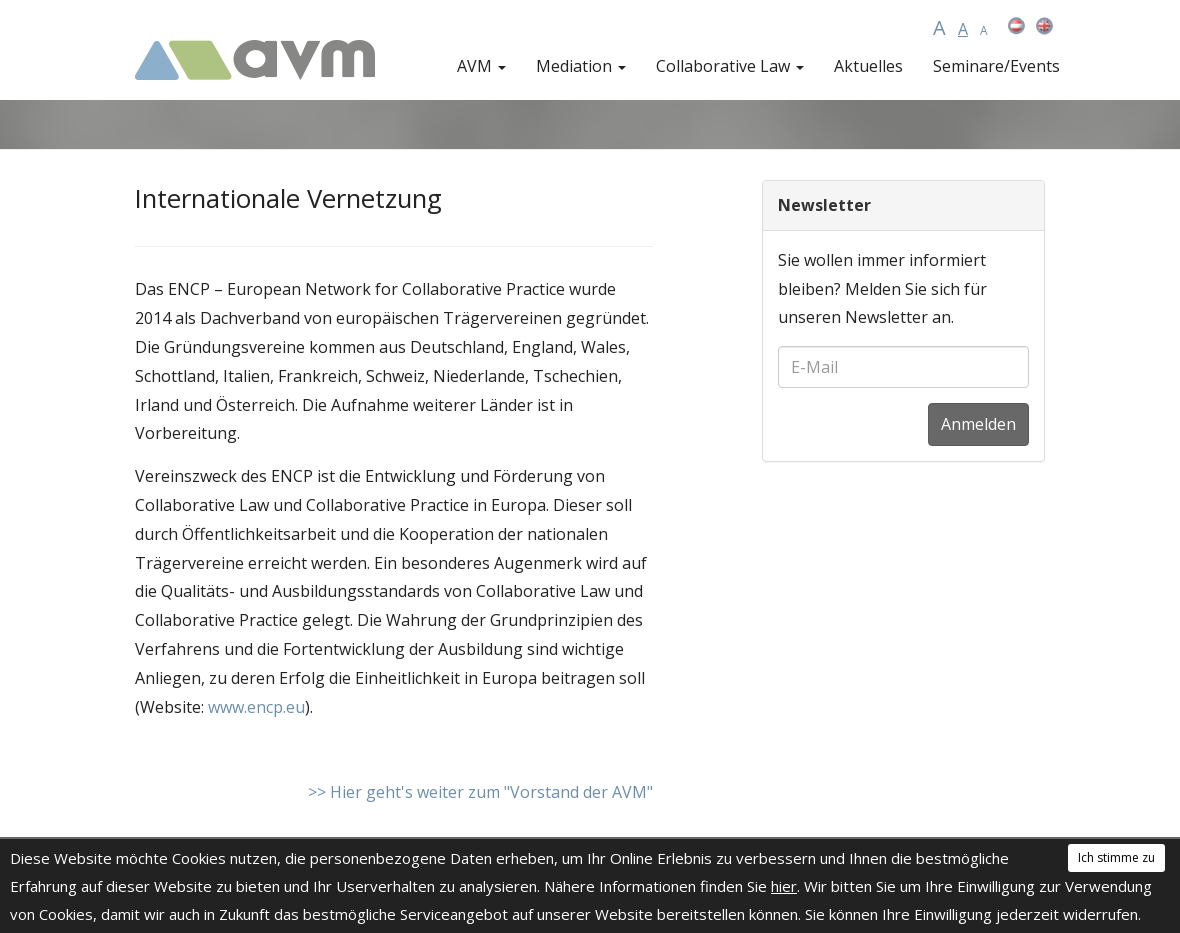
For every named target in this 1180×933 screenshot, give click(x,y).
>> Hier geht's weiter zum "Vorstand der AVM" (480, 792)
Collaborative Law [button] (730, 66)
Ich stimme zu (1116, 857)
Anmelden (978, 424)
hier (784, 886)
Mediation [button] (581, 66)
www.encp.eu (256, 707)
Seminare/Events (996, 66)
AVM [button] (481, 66)
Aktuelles (868, 66)
